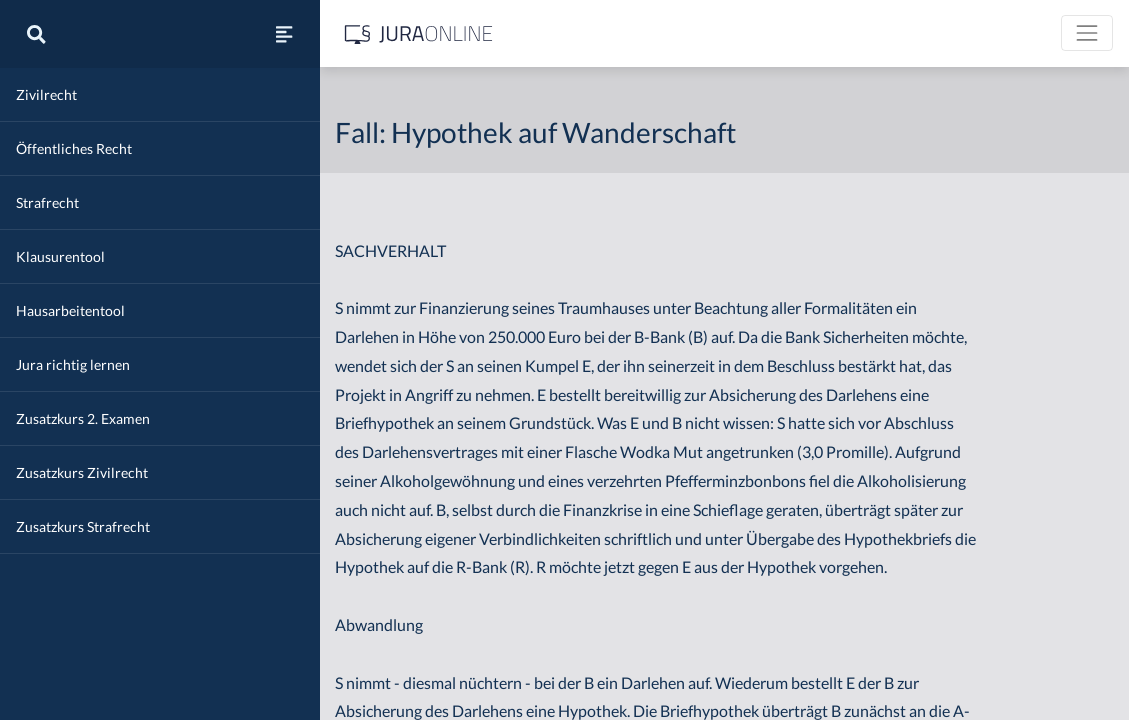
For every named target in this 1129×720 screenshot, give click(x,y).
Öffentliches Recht (74, 148)
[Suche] (36, 34)
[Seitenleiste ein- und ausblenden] (284, 34)
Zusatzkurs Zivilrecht (82, 472)
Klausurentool (60, 256)
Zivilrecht (46, 94)
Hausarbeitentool (70, 310)
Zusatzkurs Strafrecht (83, 526)
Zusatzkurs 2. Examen (83, 418)
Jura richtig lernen (73, 364)
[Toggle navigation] (1087, 33)
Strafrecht (47, 202)
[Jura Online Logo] (419, 33)
